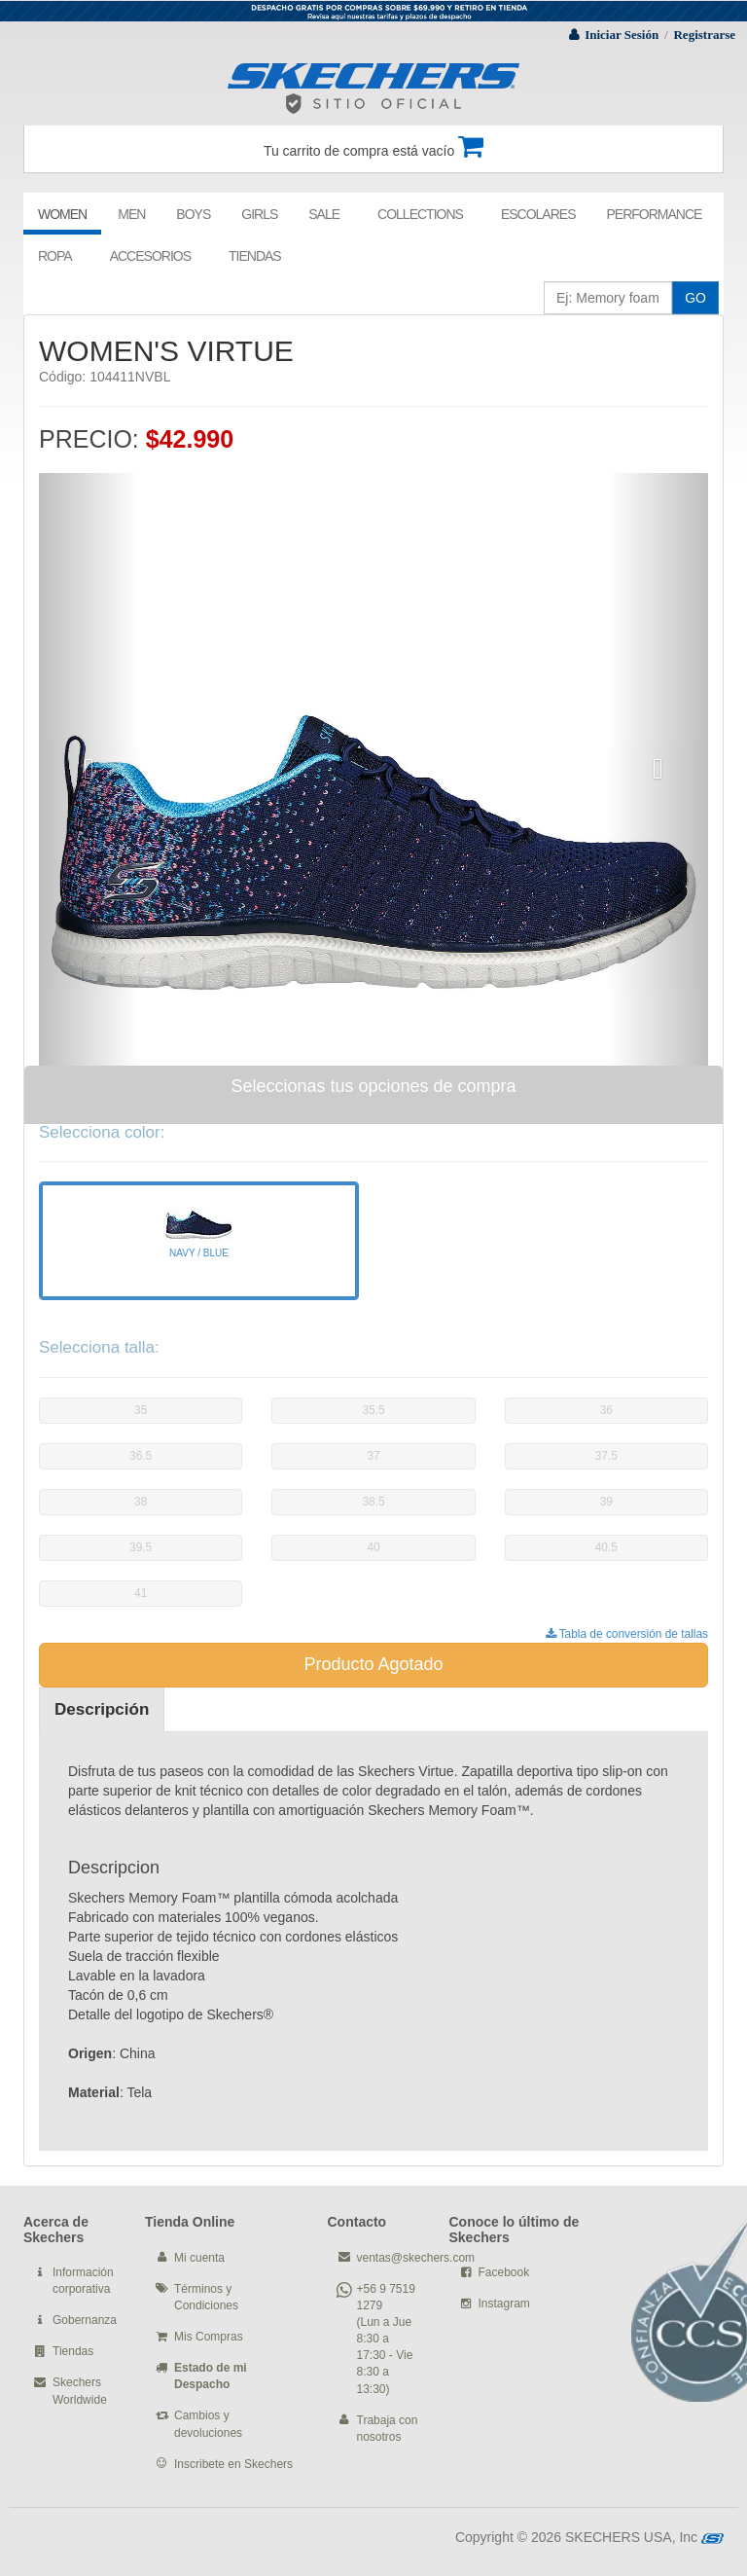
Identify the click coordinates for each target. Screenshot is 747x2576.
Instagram (504, 2303)
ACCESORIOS (150, 256)
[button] (89, 769)
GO (695, 298)
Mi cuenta (199, 2258)
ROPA (55, 256)
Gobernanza (85, 2320)
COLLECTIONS (420, 214)
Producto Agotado (373, 1664)
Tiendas (73, 2351)
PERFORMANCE (653, 214)
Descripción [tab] (101, 1709)
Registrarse (704, 34)
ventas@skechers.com (416, 2258)
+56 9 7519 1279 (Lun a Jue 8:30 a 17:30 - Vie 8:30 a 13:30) (386, 2339)
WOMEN (62, 214)
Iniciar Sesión (621, 34)
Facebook (504, 2272)
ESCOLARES (538, 214)
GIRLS (259, 214)
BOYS (193, 214)
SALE (323, 214)
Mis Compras (208, 2336)
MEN (131, 214)
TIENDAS (255, 256)
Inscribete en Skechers (233, 2464)
